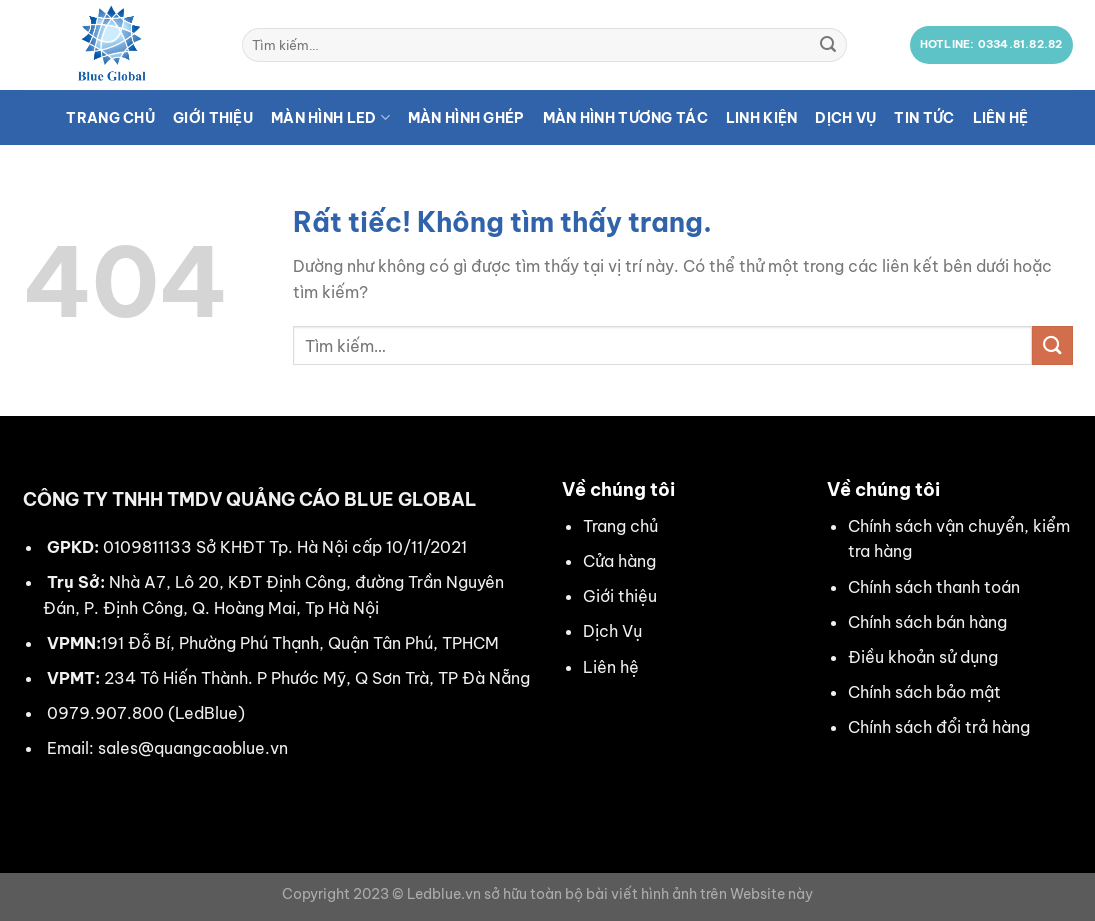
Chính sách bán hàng (927, 622)
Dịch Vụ (612, 631)
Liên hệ (1001, 118)
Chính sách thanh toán (934, 587)
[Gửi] (828, 45)
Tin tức (924, 118)
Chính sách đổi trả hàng (939, 727)
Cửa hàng (619, 561)
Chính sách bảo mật (924, 692)
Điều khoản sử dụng (923, 657)
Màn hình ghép (466, 118)
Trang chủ (110, 118)
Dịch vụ (845, 118)
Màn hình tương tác (625, 118)
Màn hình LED (330, 117)
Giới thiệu (213, 118)
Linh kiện (762, 118)
